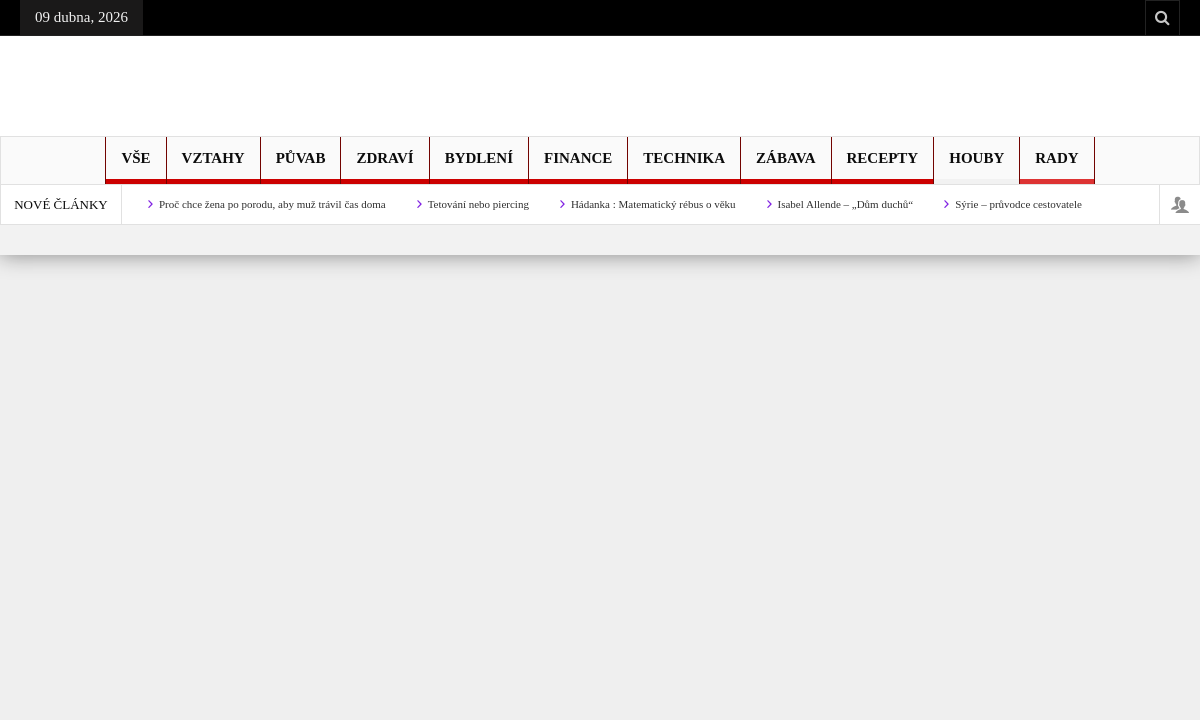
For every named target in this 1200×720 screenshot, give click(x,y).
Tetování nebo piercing (478, 204)
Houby (976, 167)
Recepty (883, 167)
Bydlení (479, 167)
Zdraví (384, 167)
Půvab (301, 167)
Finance (578, 167)
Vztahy (213, 167)
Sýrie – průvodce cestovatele (1018, 204)
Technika (684, 167)
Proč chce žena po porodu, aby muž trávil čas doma (272, 204)
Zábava (785, 167)
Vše (135, 167)
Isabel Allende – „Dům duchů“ (846, 204)
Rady (1056, 167)
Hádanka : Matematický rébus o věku (653, 204)
